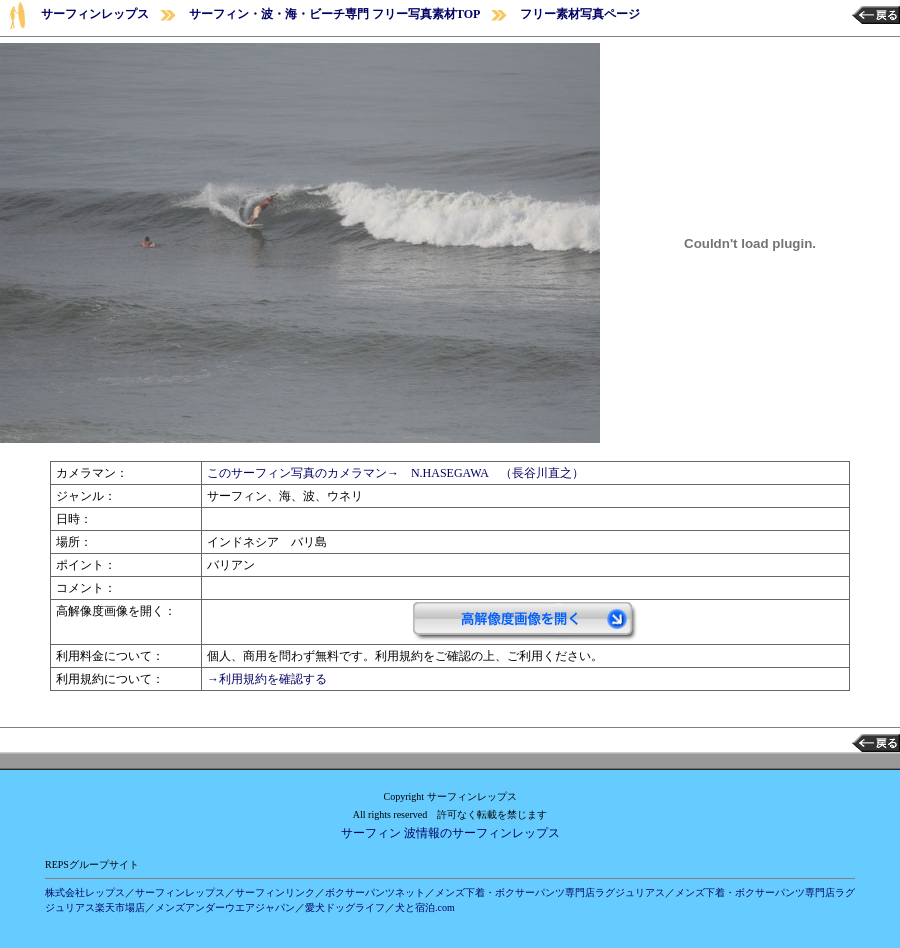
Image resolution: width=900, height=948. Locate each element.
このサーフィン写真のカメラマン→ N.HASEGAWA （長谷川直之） (395, 473)
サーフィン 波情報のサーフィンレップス (450, 833)
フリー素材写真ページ (580, 14)
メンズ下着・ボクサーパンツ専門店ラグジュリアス (550, 892)
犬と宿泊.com (425, 907)
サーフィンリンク (275, 892)
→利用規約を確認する (267, 679)
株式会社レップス (85, 892)
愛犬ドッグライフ (345, 907)
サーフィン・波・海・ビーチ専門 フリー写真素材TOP (334, 14)
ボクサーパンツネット (375, 892)
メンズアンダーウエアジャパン (225, 907)
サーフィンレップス (95, 14)
